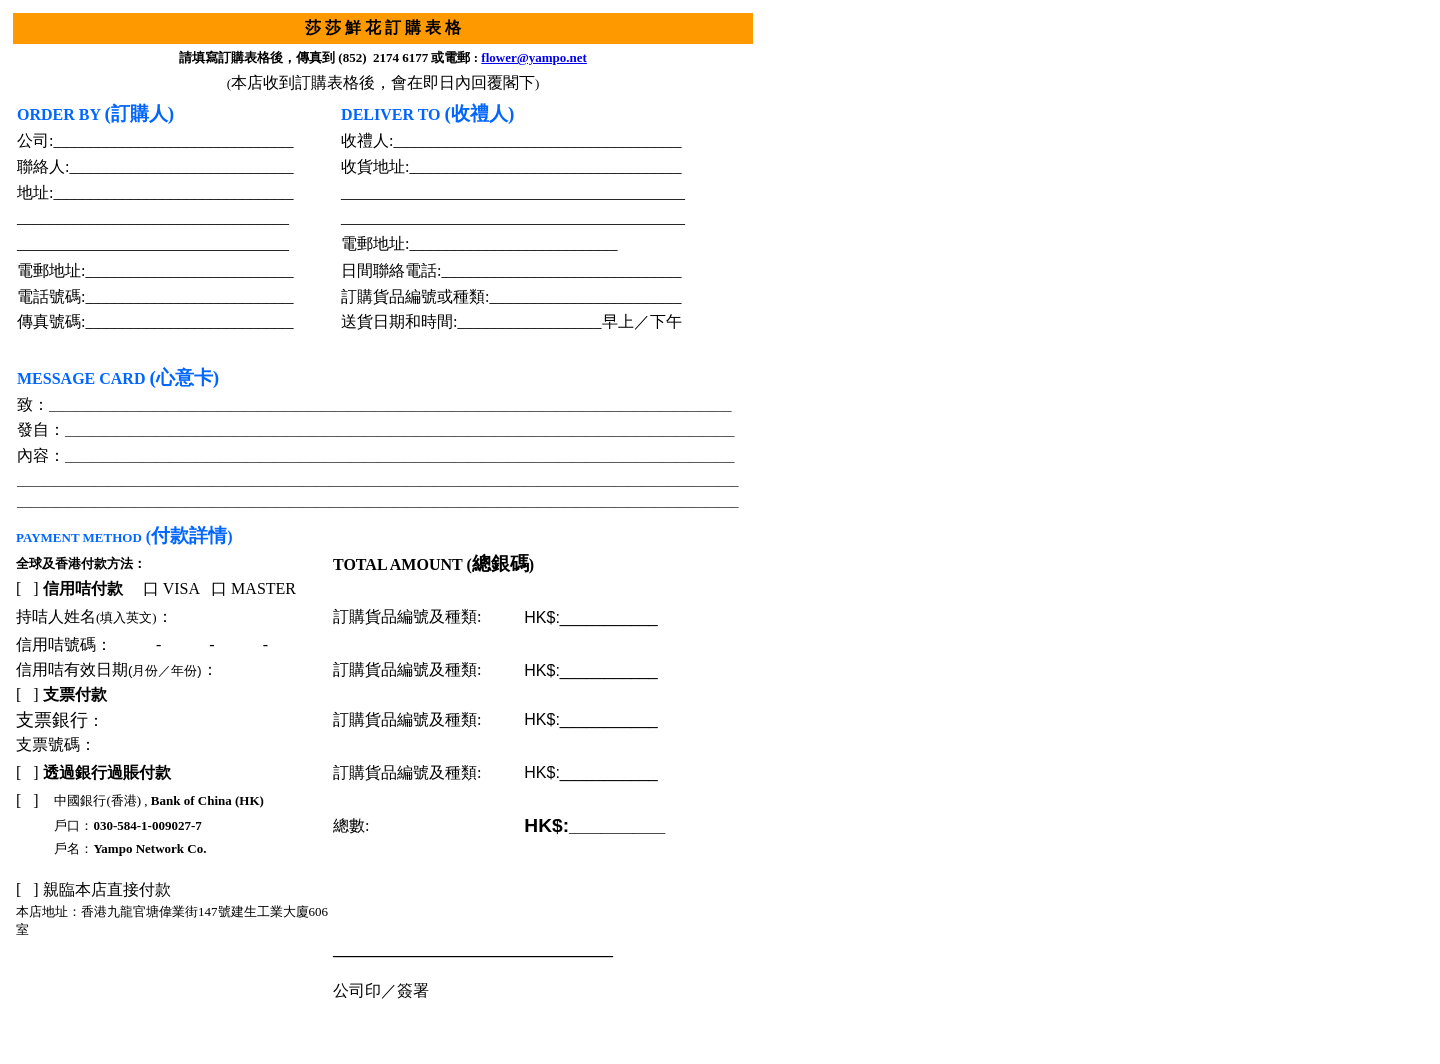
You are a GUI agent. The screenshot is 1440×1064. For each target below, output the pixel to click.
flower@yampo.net (534, 57)
